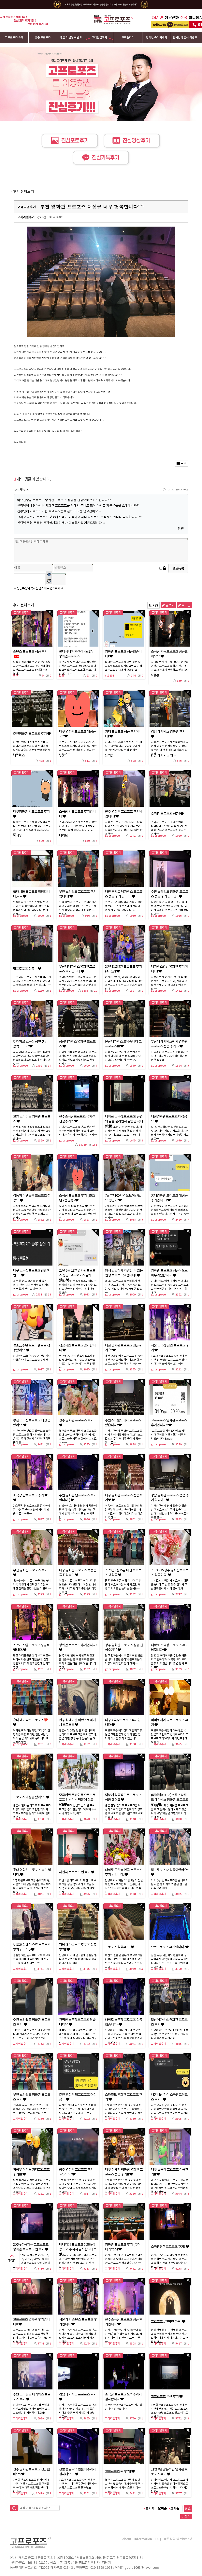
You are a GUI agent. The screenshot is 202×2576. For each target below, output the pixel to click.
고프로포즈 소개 (14, 37)
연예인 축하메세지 (156, 37)
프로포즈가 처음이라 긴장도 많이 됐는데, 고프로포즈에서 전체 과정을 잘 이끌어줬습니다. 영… (124, 906)
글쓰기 (168, 605)
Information (143, 2539)
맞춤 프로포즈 (43, 37)
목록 (181, 463)
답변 (181, 528)
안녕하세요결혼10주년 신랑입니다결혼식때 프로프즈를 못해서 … (32, 1359)
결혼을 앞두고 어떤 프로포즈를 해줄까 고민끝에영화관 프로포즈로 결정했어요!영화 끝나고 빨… (31, 2109)
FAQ (158, 2539)
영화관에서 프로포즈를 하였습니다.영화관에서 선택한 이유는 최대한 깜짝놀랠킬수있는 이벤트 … (32, 1584)
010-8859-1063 (101, 2567)
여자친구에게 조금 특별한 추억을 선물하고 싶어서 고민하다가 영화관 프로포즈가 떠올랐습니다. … (124, 2259)
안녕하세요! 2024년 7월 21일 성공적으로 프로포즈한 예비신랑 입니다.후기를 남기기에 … (170, 2034)
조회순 (174, 2508)
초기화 (150, 2508)
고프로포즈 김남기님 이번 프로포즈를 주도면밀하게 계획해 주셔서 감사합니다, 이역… (78, 1809)
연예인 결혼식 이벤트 (185, 37)
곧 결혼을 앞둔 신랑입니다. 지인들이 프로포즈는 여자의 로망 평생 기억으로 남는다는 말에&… (123, 1584)
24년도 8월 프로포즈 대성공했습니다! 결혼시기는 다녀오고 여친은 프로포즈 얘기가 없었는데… (31, 2034)
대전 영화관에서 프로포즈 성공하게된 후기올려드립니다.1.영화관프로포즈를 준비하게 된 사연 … (124, 1359)
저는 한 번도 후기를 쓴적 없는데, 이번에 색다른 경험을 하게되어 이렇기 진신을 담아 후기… (31, 1285)
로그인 (184, 605)
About (126, 2539)
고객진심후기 (99, 37)
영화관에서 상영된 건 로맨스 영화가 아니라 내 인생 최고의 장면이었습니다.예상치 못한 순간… (123, 1056)
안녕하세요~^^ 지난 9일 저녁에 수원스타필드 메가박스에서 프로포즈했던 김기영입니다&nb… (31, 2409)
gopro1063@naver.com (142, 2567)
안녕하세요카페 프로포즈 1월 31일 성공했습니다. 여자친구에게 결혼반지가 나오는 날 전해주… (123, 746)
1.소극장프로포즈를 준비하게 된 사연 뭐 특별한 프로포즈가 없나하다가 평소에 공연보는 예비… (169, 1359)
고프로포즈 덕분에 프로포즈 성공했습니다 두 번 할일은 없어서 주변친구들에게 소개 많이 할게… (170, 1584)
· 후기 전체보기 (22, 191)
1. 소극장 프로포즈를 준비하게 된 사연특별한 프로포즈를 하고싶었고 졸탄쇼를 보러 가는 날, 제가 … (32, 981)
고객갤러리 (128, 37)
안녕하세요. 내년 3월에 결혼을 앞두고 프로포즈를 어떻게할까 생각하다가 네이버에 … (78, 1959)
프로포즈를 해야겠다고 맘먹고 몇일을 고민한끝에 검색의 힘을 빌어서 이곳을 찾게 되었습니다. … (124, 1734)
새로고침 (49, 581)
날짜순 (162, 2508)
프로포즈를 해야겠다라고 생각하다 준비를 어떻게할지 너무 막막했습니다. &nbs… (169, 1434)
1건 (41, 217)
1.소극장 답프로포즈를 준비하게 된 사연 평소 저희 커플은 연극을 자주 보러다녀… (169, 1884)
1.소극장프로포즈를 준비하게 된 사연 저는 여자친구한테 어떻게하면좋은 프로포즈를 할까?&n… (78, 2483)
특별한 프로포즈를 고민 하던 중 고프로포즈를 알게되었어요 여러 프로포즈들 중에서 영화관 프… (123, 666)
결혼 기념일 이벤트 (71, 37)
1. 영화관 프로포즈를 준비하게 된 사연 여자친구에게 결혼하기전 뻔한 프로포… (170, 1056)
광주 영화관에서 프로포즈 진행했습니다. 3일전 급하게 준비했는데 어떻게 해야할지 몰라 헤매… (124, 1659)
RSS (153, 605)
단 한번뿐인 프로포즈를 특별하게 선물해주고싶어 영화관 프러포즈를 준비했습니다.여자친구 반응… (170, 1210)
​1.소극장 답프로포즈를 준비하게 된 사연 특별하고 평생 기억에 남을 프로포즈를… (31, 1509)
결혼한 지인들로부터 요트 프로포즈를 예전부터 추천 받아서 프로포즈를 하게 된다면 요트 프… (32, 1959)
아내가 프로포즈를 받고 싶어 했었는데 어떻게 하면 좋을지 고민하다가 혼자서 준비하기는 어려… (78, 1131)
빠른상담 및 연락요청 (178, 2539)
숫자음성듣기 (49, 574)
